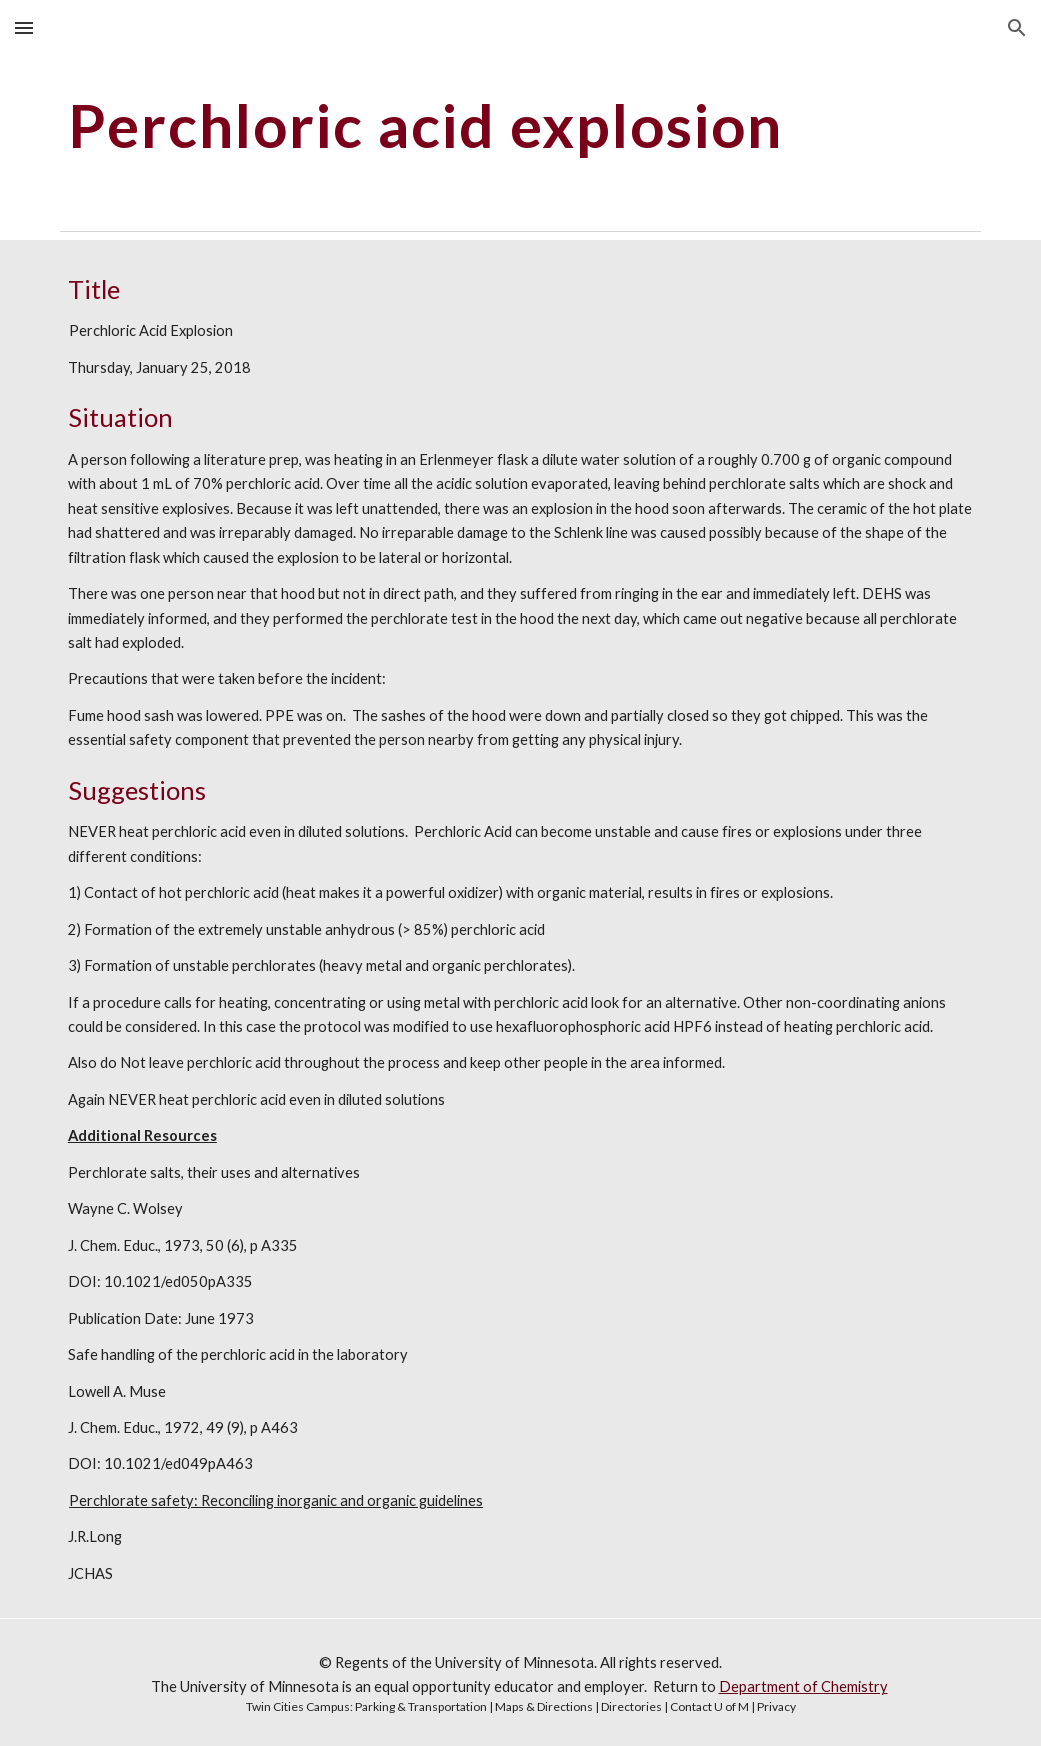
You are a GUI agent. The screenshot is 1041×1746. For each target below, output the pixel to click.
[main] (520, 125)
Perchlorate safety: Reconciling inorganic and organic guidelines (276, 1500)
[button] (24, 27)
